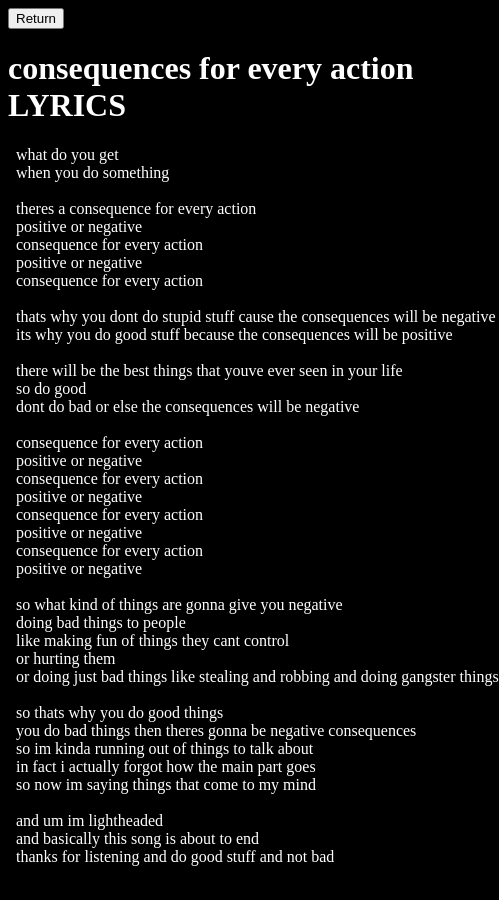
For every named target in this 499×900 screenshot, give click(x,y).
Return (36, 18)
